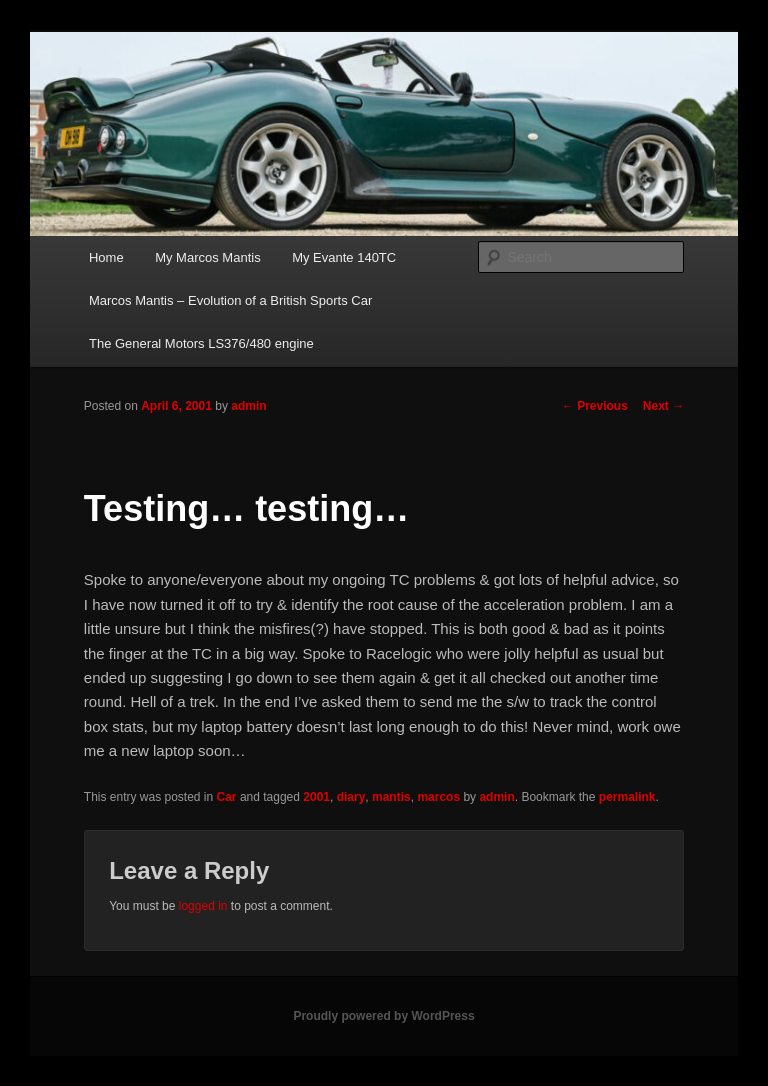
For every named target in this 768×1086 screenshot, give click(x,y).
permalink (627, 797)
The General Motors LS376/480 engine (201, 343)
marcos (438, 797)
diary (351, 797)
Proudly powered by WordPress (383, 1016)
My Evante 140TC (344, 257)
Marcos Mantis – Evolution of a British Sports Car (230, 300)
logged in (203, 906)
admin (248, 406)
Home (106, 257)
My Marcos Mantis (207, 257)
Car (227, 797)
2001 (316, 797)
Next (663, 406)
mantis (391, 797)
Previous (595, 406)
